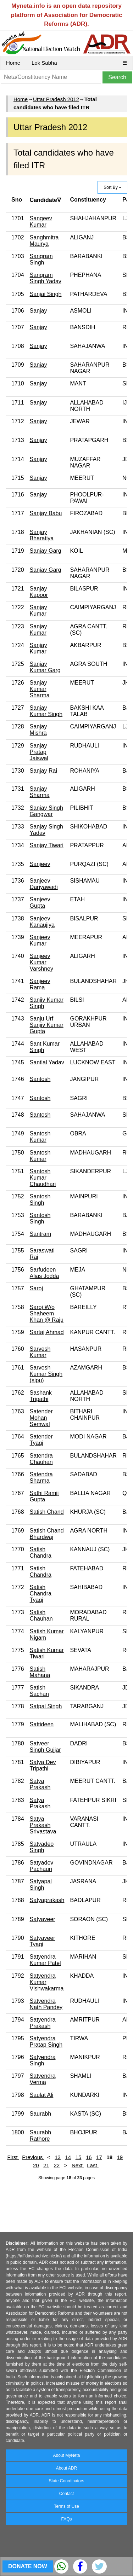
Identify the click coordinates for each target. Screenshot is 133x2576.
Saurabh (40, 2114)
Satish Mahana (40, 1672)
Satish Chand (47, 1512)
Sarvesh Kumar (40, 1352)
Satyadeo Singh (42, 1847)
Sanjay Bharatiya (42, 535)
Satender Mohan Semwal (41, 1417)
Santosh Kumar (40, 1136)
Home (13, 63)
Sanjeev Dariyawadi (44, 884)
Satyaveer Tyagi (42, 1941)
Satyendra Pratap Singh (46, 2041)
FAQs (66, 2519)
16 (89, 2157)
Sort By (112, 187)
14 (68, 2157)
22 (57, 2165)
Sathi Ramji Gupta (44, 1496)
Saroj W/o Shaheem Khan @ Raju (46, 1313)
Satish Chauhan (41, 1615)
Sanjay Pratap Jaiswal (39, 752)
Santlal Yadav (47, 1062)
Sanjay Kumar (38, 610)
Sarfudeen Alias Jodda (44, 1273)
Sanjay (38, 311)
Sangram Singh (41, 259)
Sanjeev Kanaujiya (42, 921)
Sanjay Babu (46, 513)
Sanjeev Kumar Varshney (41, 962)
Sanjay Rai (43, 771)
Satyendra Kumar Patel (45, 1960)
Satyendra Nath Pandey (46, 2004)
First (13, 2157)
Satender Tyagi (41, 1440)
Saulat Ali (42, 2095)
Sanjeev (40, 864)
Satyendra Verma (43, 2079)
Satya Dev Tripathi (43, 1765)
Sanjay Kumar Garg (45, 667)
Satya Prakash (40, 1784)
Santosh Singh (40, 1199)
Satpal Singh (46, 1706)
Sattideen (42, 1724)
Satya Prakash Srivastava (43, 1825)
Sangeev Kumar (41, 221)
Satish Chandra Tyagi (40, 1593)
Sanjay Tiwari (46, 845)
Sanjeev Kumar (40, 940)
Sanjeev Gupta (40, 902)
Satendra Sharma (41, 1477)
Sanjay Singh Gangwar (46, 811)
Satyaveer (42, 1919)
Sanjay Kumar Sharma (40, 689)
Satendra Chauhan (41, 1459)
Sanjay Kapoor (39, 592)
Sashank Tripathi (41, 1396)
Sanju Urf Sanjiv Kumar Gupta (46, 1025)
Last (93, 2165)
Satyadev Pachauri (42, 1866)
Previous (33, 2157)
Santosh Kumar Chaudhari (43, 1177)
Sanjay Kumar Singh (46, 711)
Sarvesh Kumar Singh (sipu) (46, 1374)
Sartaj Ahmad (47, 1332)
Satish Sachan (39, 1691)
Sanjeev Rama (40, 984)
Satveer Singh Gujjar (45, 1746)
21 (46, 2165)
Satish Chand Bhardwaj (47, 1534)
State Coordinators (66, 2480)
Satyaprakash (47, 1900)
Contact (66, 2493)
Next (78, 2165)
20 (36, 2165)
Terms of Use (66, 2506)
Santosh (40, 1079)
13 (58, 2157)
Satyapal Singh (41, 1884)
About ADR (66, 2468)
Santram (40, 1234)
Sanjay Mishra (38, 729)
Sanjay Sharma (40, 792)
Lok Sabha (44, 63)
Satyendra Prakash (43, 2023)
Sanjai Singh (46, 294)
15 (79, 2157)
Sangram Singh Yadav (45, 278)
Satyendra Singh (43, 2060)
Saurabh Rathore (40, 2135)
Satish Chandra (40, 1552)
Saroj (36, 1288)
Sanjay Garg (45, 551)
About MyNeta (66, 2455)
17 (99, 2157)
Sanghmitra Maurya (44, 240)
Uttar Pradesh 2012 (56, 99)
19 (120, 2157)
